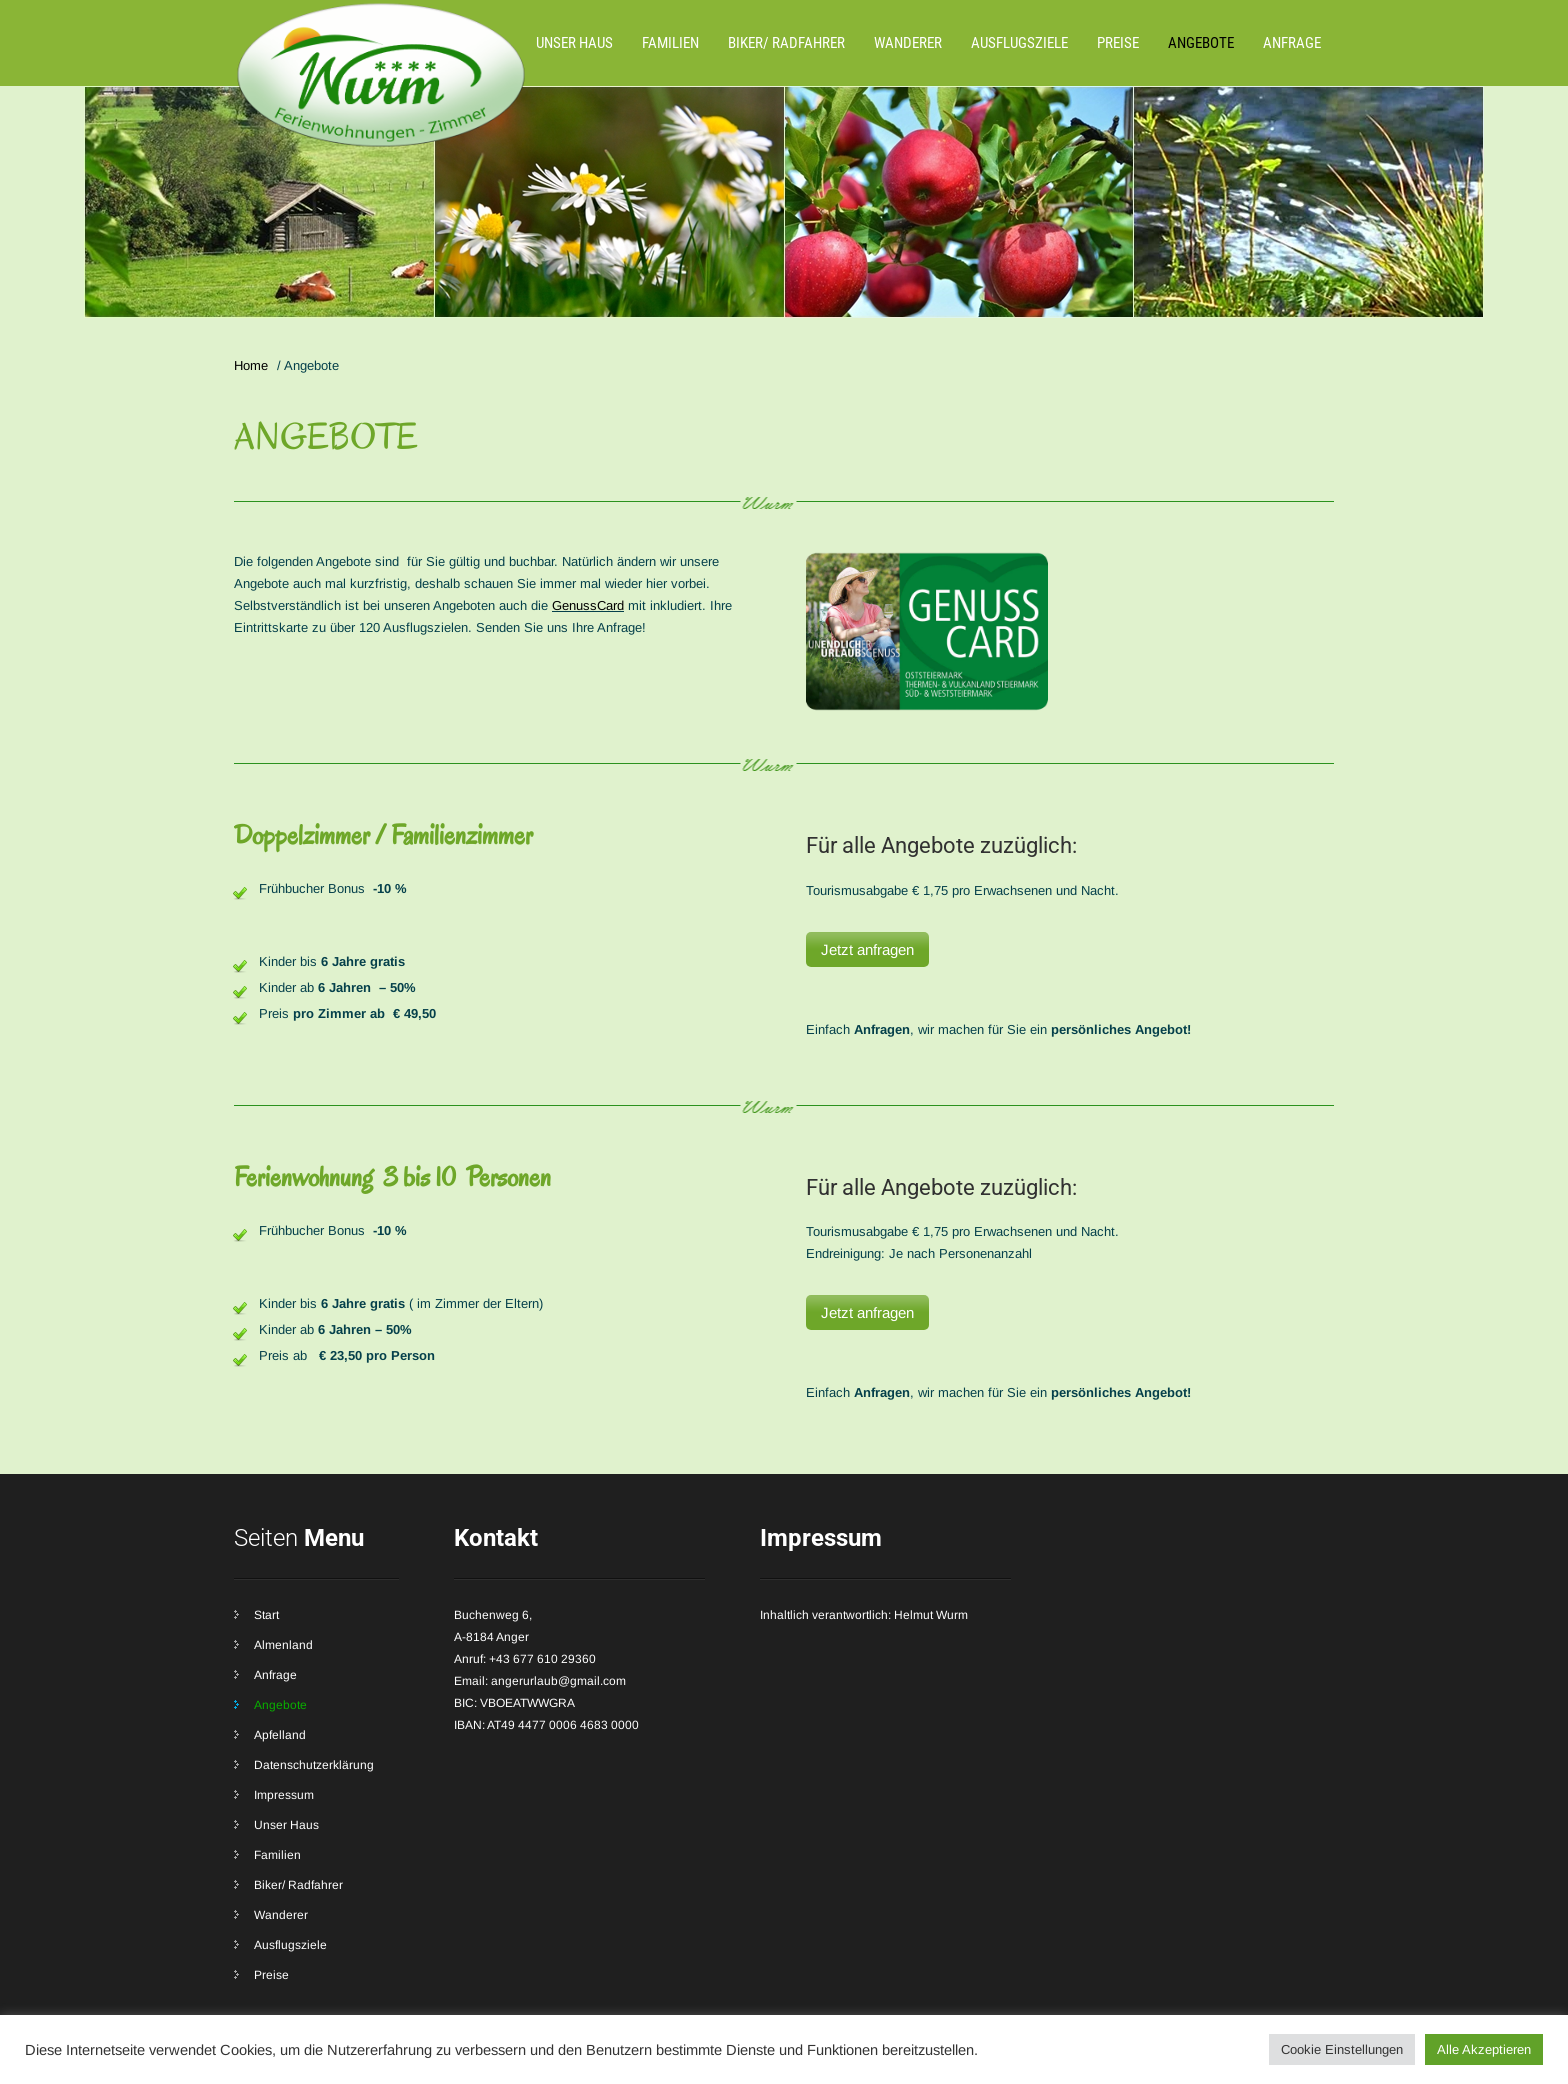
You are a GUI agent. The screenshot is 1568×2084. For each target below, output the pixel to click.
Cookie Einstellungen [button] (1342, 2049)
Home (251, 365)
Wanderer (908, 43)
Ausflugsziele (1019, 43)
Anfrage (1292, 43)
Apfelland (280, 1735)
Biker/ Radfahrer (786, 43)
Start (266, 1615)
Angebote (1201, 43)
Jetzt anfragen (867, 949)
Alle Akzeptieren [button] (1484, 2049)
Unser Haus (574, 43)
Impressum (284, 1795)
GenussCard (588, 605)
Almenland (283, 1645)
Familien (670, 43)
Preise (1118, 43)
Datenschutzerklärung (314, 1765)
